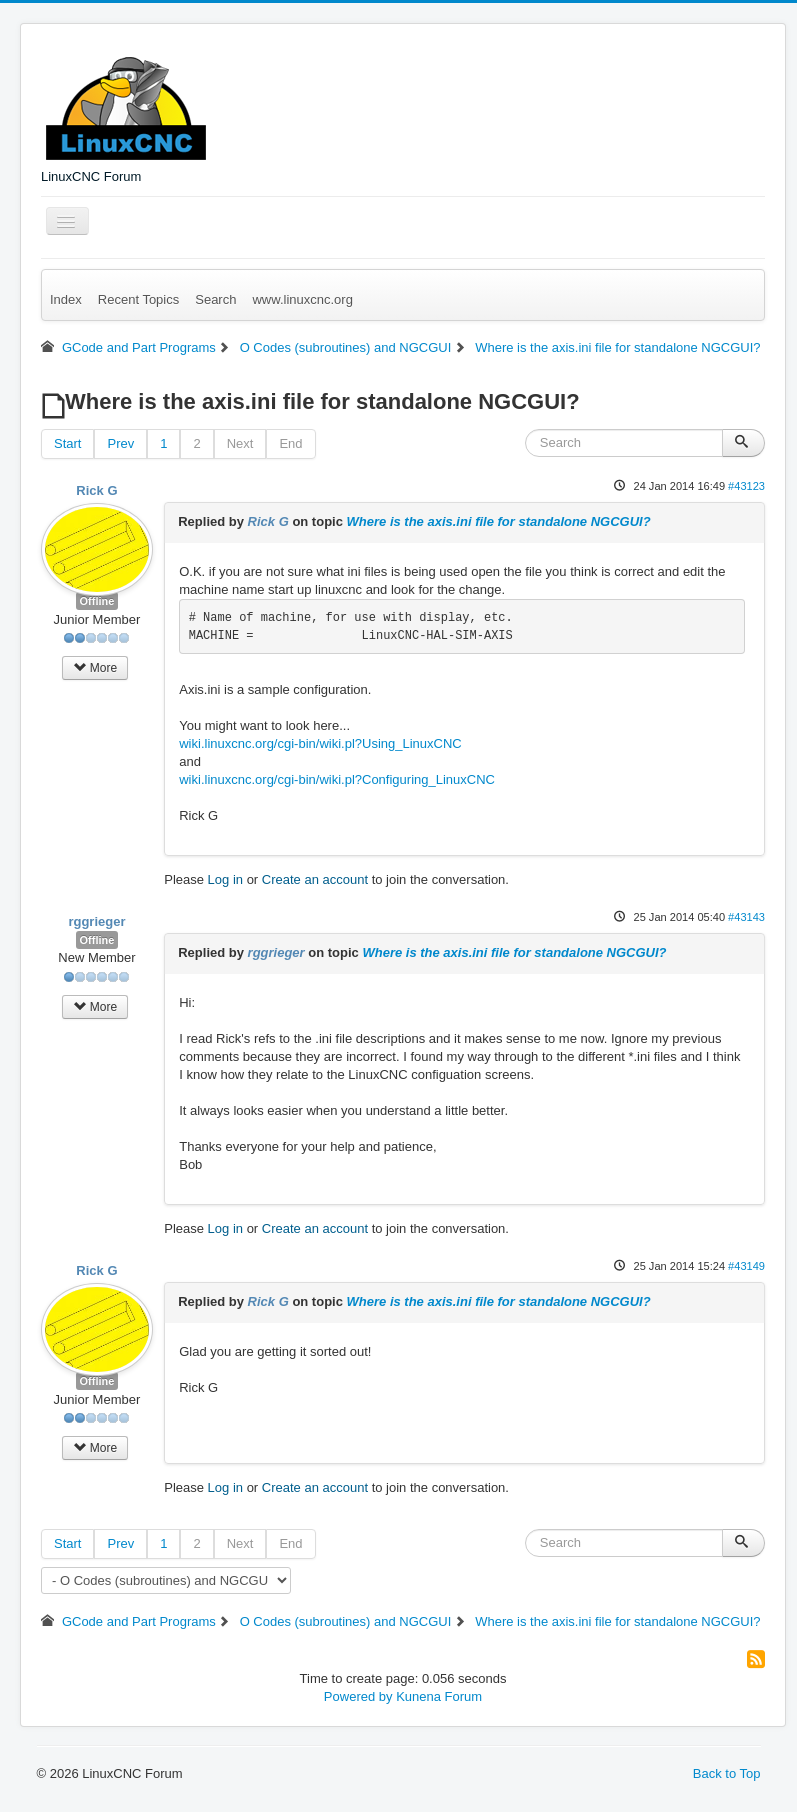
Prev (120, 443)
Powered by (358, 1696)
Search (215, 299)
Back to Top (727, 1773)
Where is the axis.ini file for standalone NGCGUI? (499, 521)
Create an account (315, 879)
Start (67, 443)
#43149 (746, 1266)
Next (240, 443)
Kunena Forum (439, 1696)
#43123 (746, 486)
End (290, 443)
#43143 (746, 917)
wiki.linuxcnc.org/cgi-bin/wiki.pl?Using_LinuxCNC (320, 743)
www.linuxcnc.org (302, 299)
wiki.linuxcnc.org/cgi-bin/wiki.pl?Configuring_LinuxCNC (337, 779)
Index (66, 299)
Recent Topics (138, 299)
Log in (225, 879)
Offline (97, 601)
